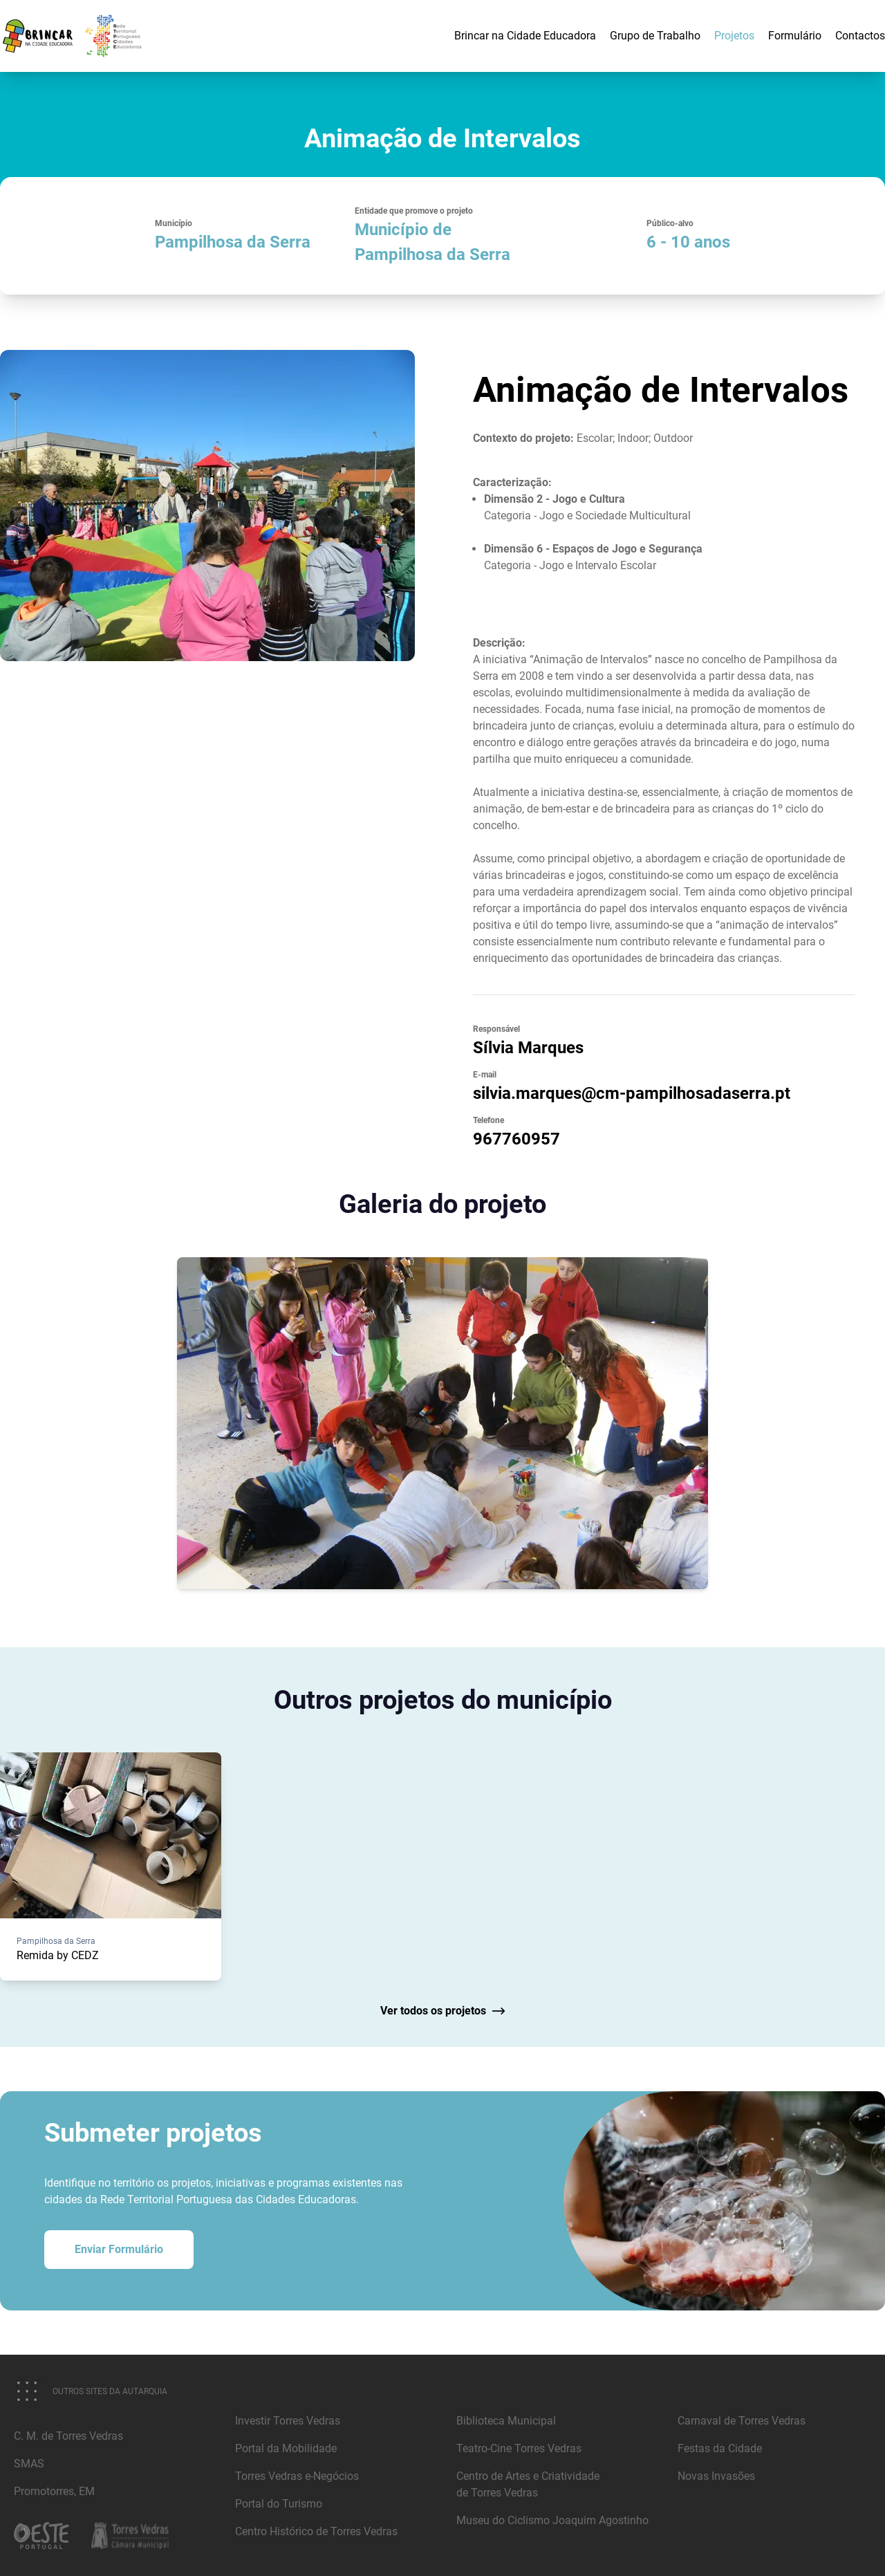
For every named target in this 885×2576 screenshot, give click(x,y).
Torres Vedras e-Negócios (297, 2476)
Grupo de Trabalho (655, 35)
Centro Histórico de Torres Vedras (316, 2531)
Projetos (734, 35)
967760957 (516, 1139)
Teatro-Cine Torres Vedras (518, 2448)
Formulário (794, 35)
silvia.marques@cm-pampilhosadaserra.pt (631, 1093)
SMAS (29, 2463)
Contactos (860, 35)
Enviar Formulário (119, 2249)
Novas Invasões (716, 2476)
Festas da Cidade (720, 2448)
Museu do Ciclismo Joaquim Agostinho (552, 2520)
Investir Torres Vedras (287, 2420)
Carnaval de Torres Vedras (741, 2420)
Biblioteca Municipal (506, 2420)
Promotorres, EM (54, 2491)
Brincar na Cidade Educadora (525, 35)
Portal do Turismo (278, 2503)
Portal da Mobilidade (286, 2448)
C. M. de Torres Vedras (68, 2436)
